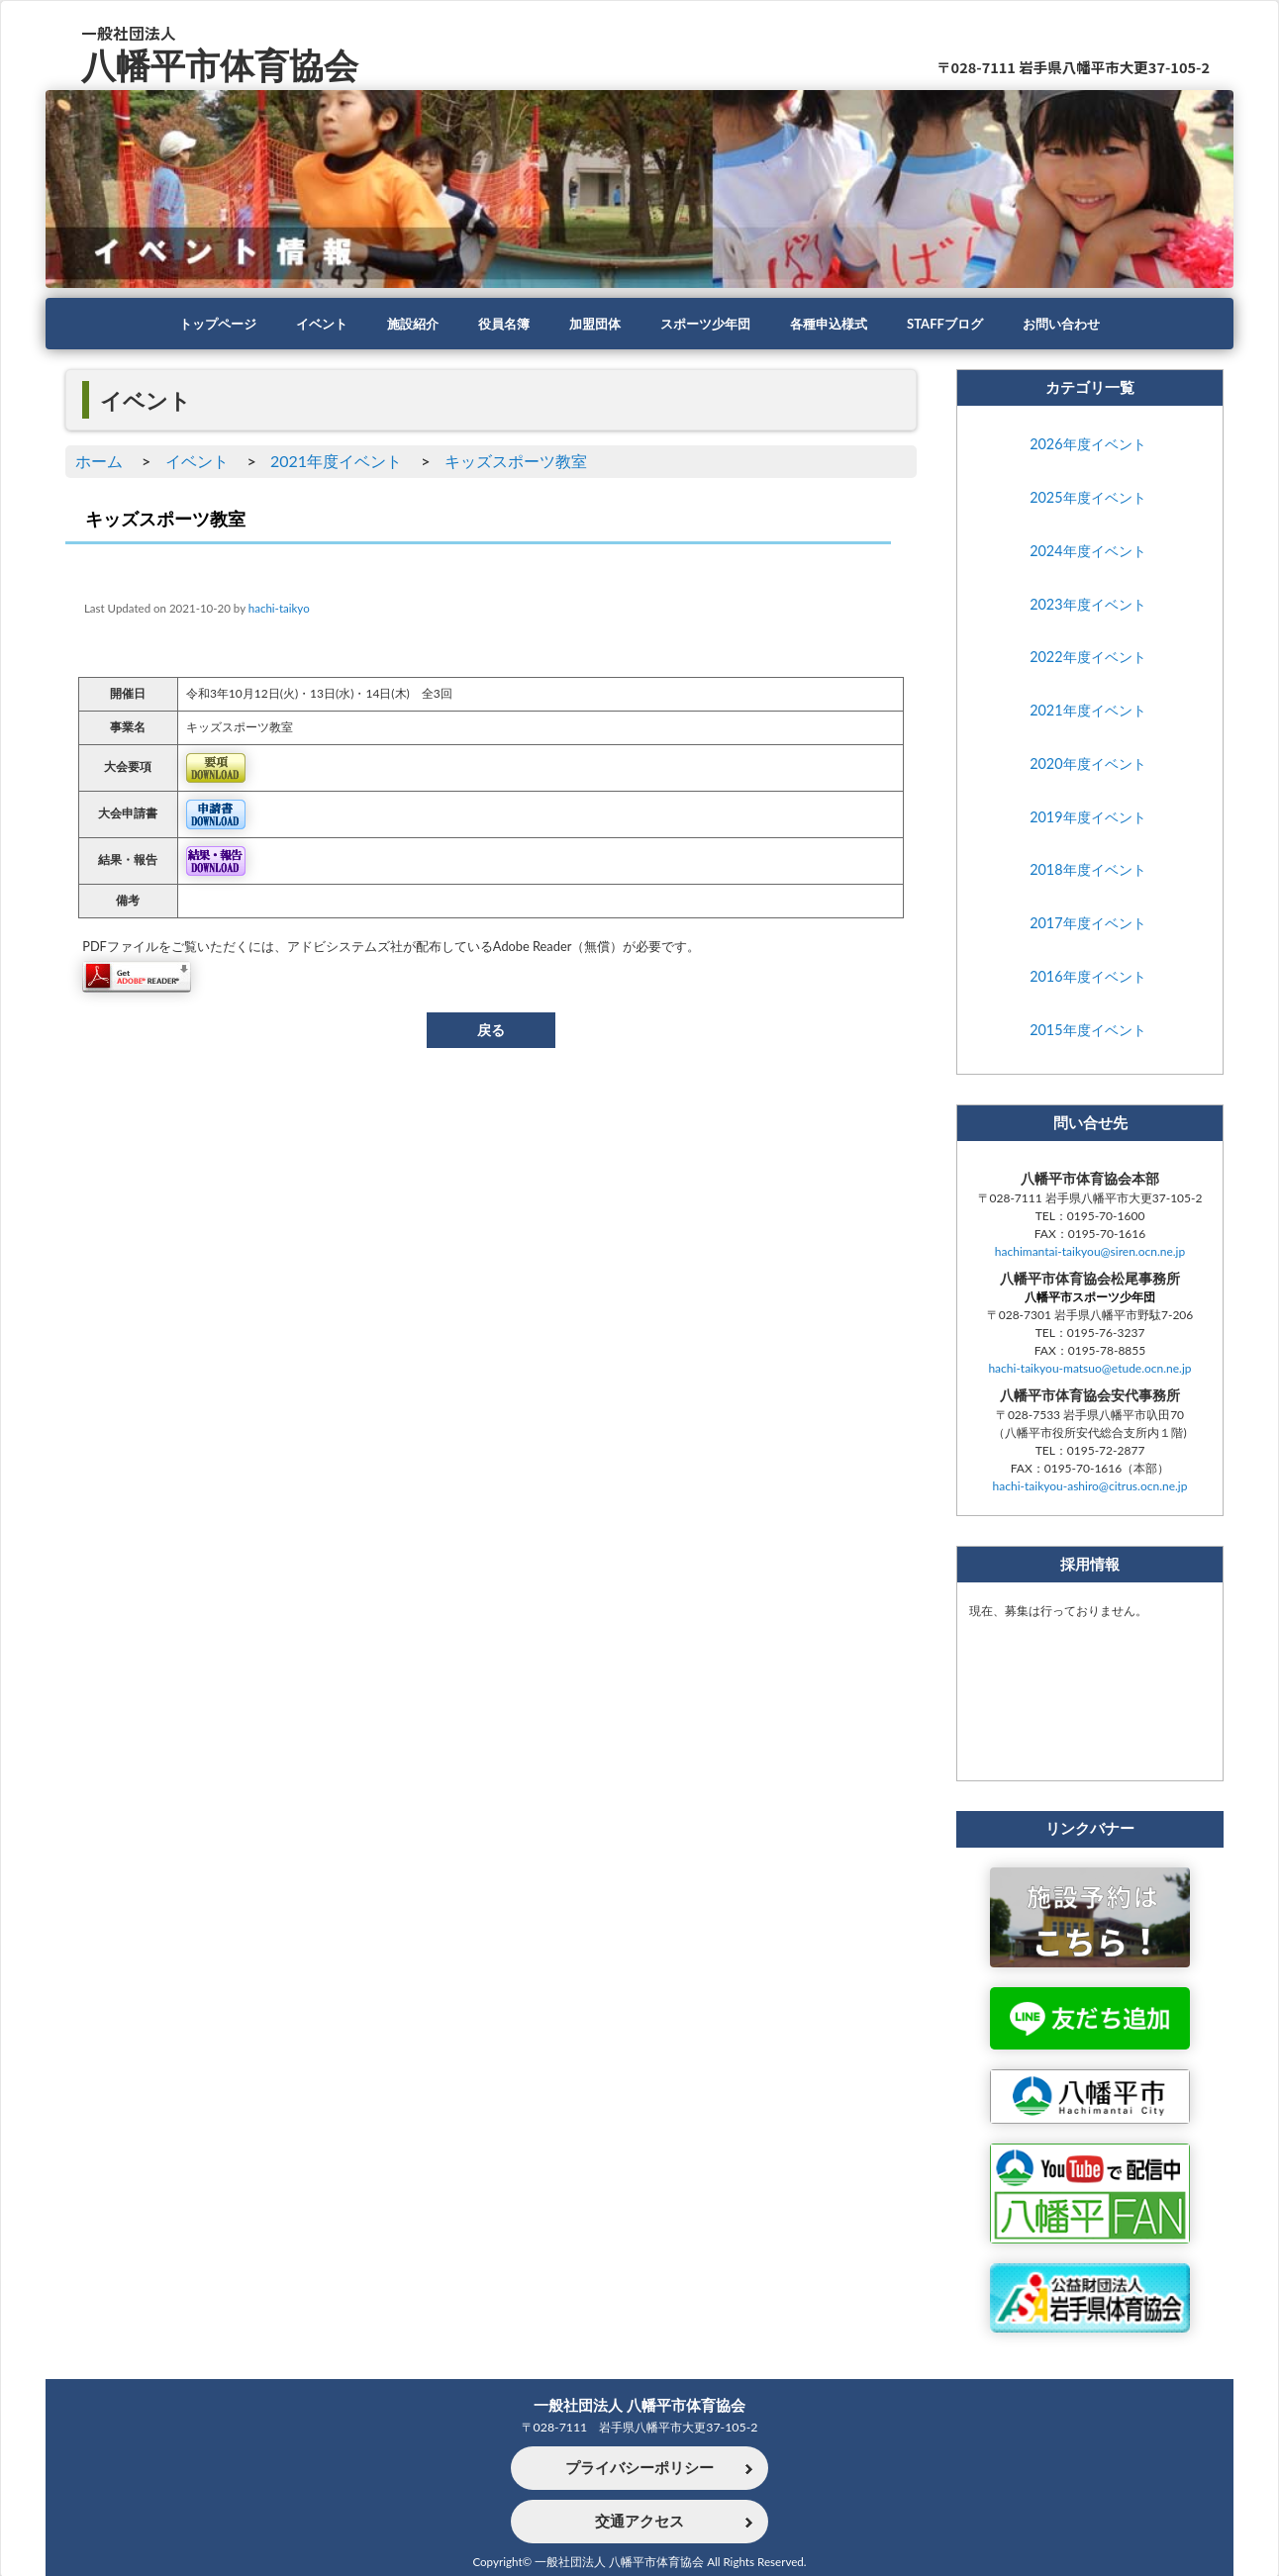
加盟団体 (592, 324)
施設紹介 (402, 324)
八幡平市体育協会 (223, 63)
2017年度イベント (1087, 923)
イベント (307, 324)
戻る (491, 1029)
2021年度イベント (336, 460)
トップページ (198, 324)
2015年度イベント (1087, 1030)
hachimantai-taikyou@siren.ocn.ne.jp (1090, 1253)
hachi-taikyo (279, 608)
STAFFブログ (959, 324)
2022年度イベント (1087, 657)
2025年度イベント (1087, 498)
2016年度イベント (1087, 977)
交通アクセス (639, 2521)
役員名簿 (497, 324)
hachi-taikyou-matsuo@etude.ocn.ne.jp (1089, 1371)
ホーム (99, 460)
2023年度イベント (1087, 605)
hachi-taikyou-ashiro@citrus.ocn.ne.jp (1090, 1487)
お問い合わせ (1081, 324)
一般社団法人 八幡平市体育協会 (639, 2404)
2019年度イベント (1087, 818)
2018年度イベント (1087, 871)
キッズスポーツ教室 (515, 460)
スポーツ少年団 (707, 324)
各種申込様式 (837, 324)
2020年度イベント (1087, 764)
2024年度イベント (1087, 551)
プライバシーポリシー (639, 2468)
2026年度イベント (1087, 444)
